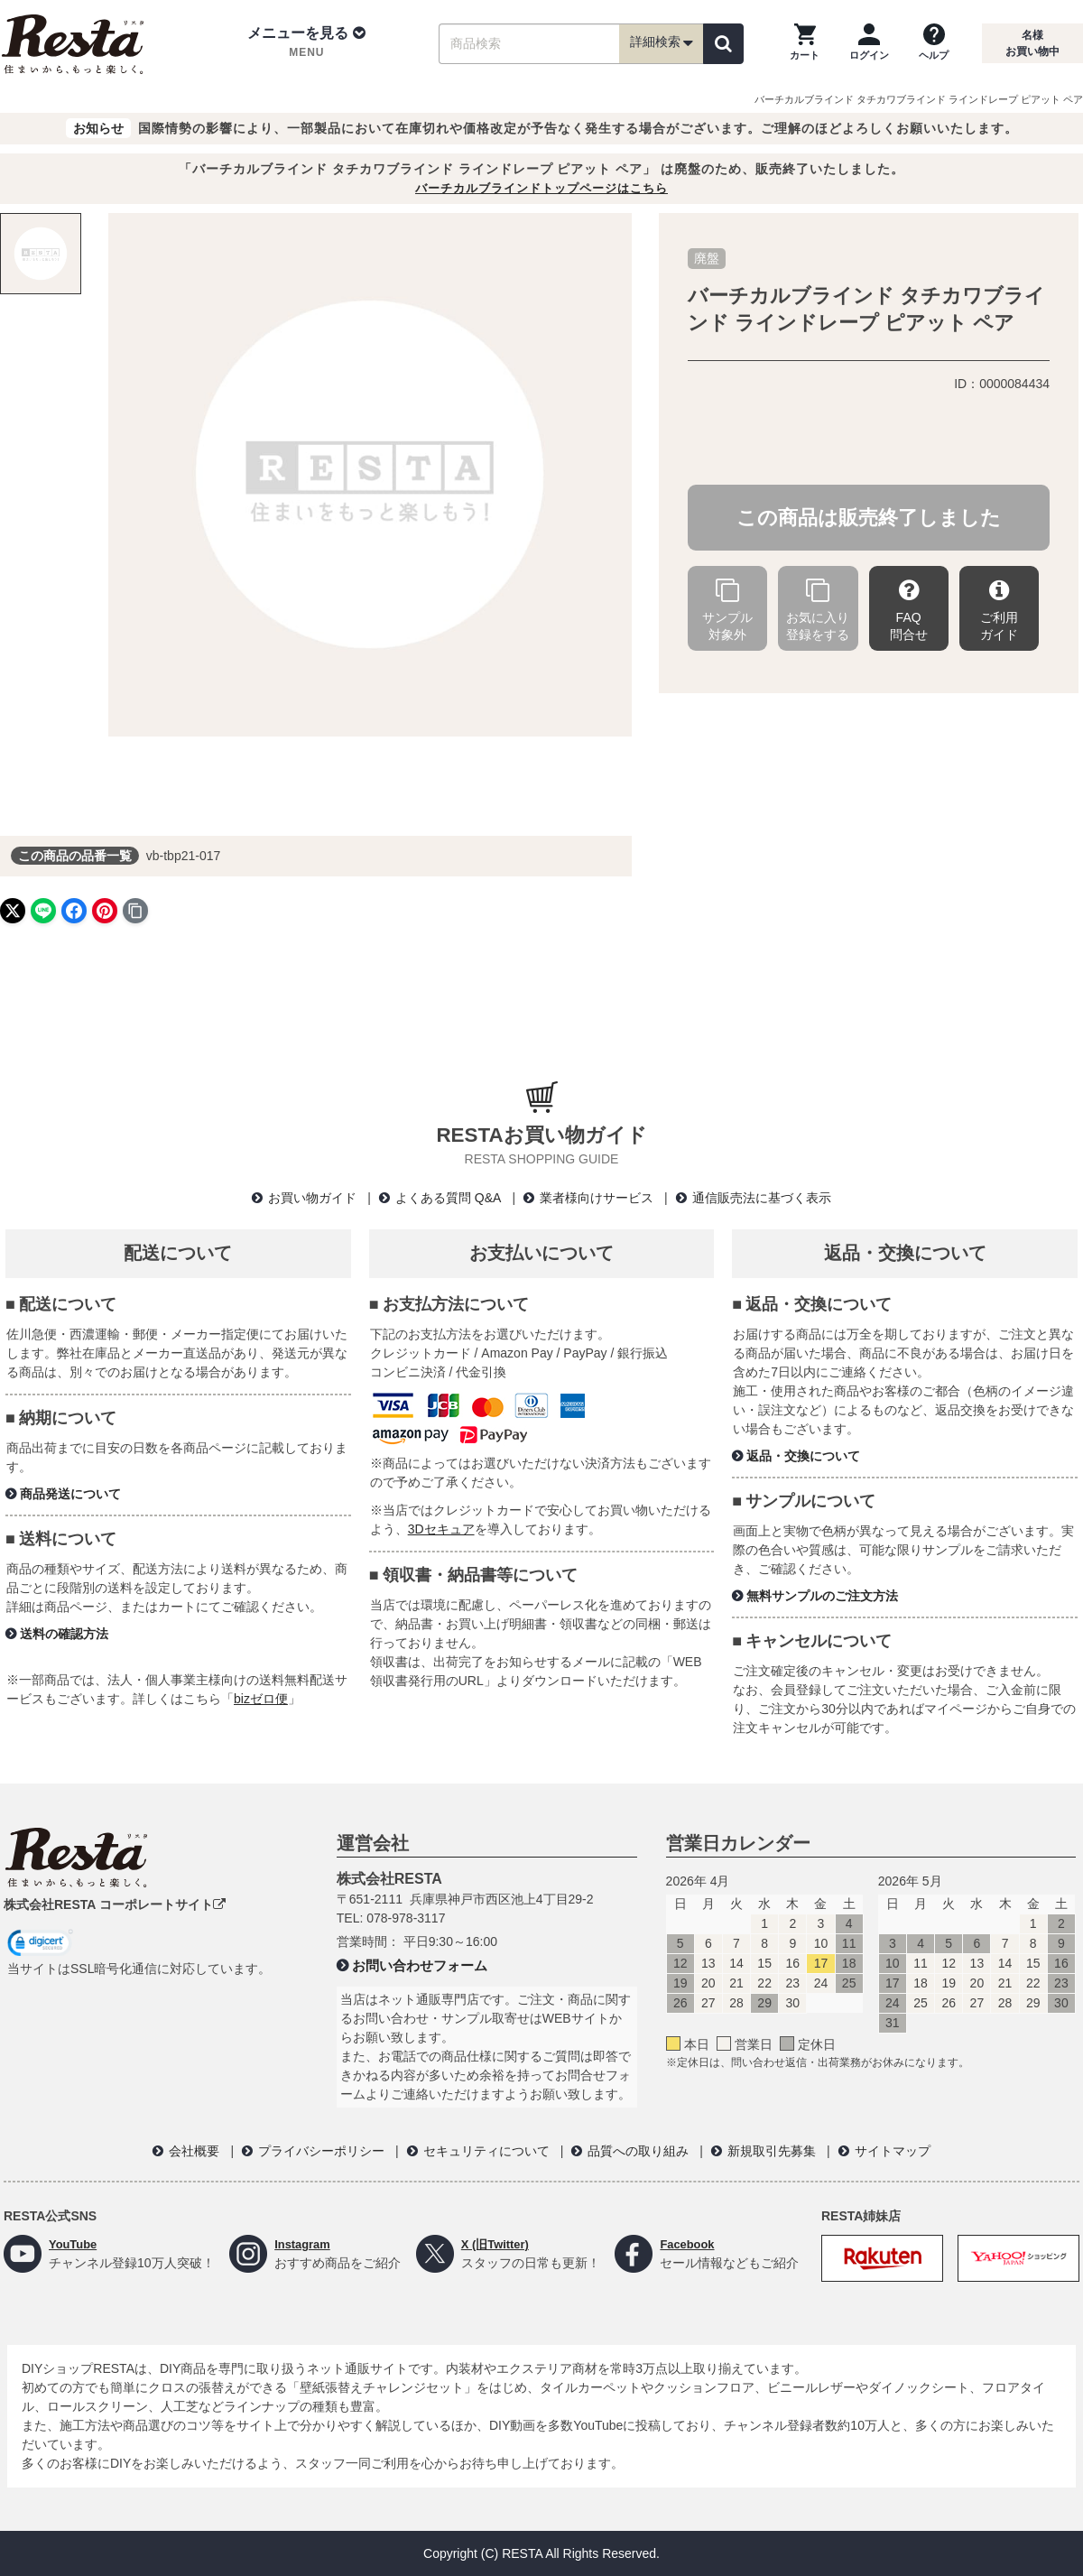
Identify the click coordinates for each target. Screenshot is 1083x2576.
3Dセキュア (441, 1529)
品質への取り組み (638, 2151)
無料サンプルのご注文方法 (822, 1596)
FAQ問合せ (909, 611)
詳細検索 (661, 43)
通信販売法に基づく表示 (761, 1198)
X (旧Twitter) (497, 2244)
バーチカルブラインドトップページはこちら (541, 188)
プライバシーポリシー (321, 2151)
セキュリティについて (486, 2151)
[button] (306, 43)
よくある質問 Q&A (448, 1198)
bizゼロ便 (261, 1698)
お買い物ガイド (312, 1198)
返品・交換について (803, 1456)
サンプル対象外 (727, 611)
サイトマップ (892, 2151)
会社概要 (194, 2151)
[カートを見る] (804, 43)
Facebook (689, 2244)
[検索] (723, 43)
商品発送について (70, 1494)
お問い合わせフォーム (419, 1965)
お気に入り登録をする (817, 611)
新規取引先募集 (771, 2151)
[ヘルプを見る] (934, 43)
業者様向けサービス (596, 1198)
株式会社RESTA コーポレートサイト (115, 1904)
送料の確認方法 (64, 1633)
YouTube (75, 2244)
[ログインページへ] (869, 43)
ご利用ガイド (999, 611)
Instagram (304, 2244)
